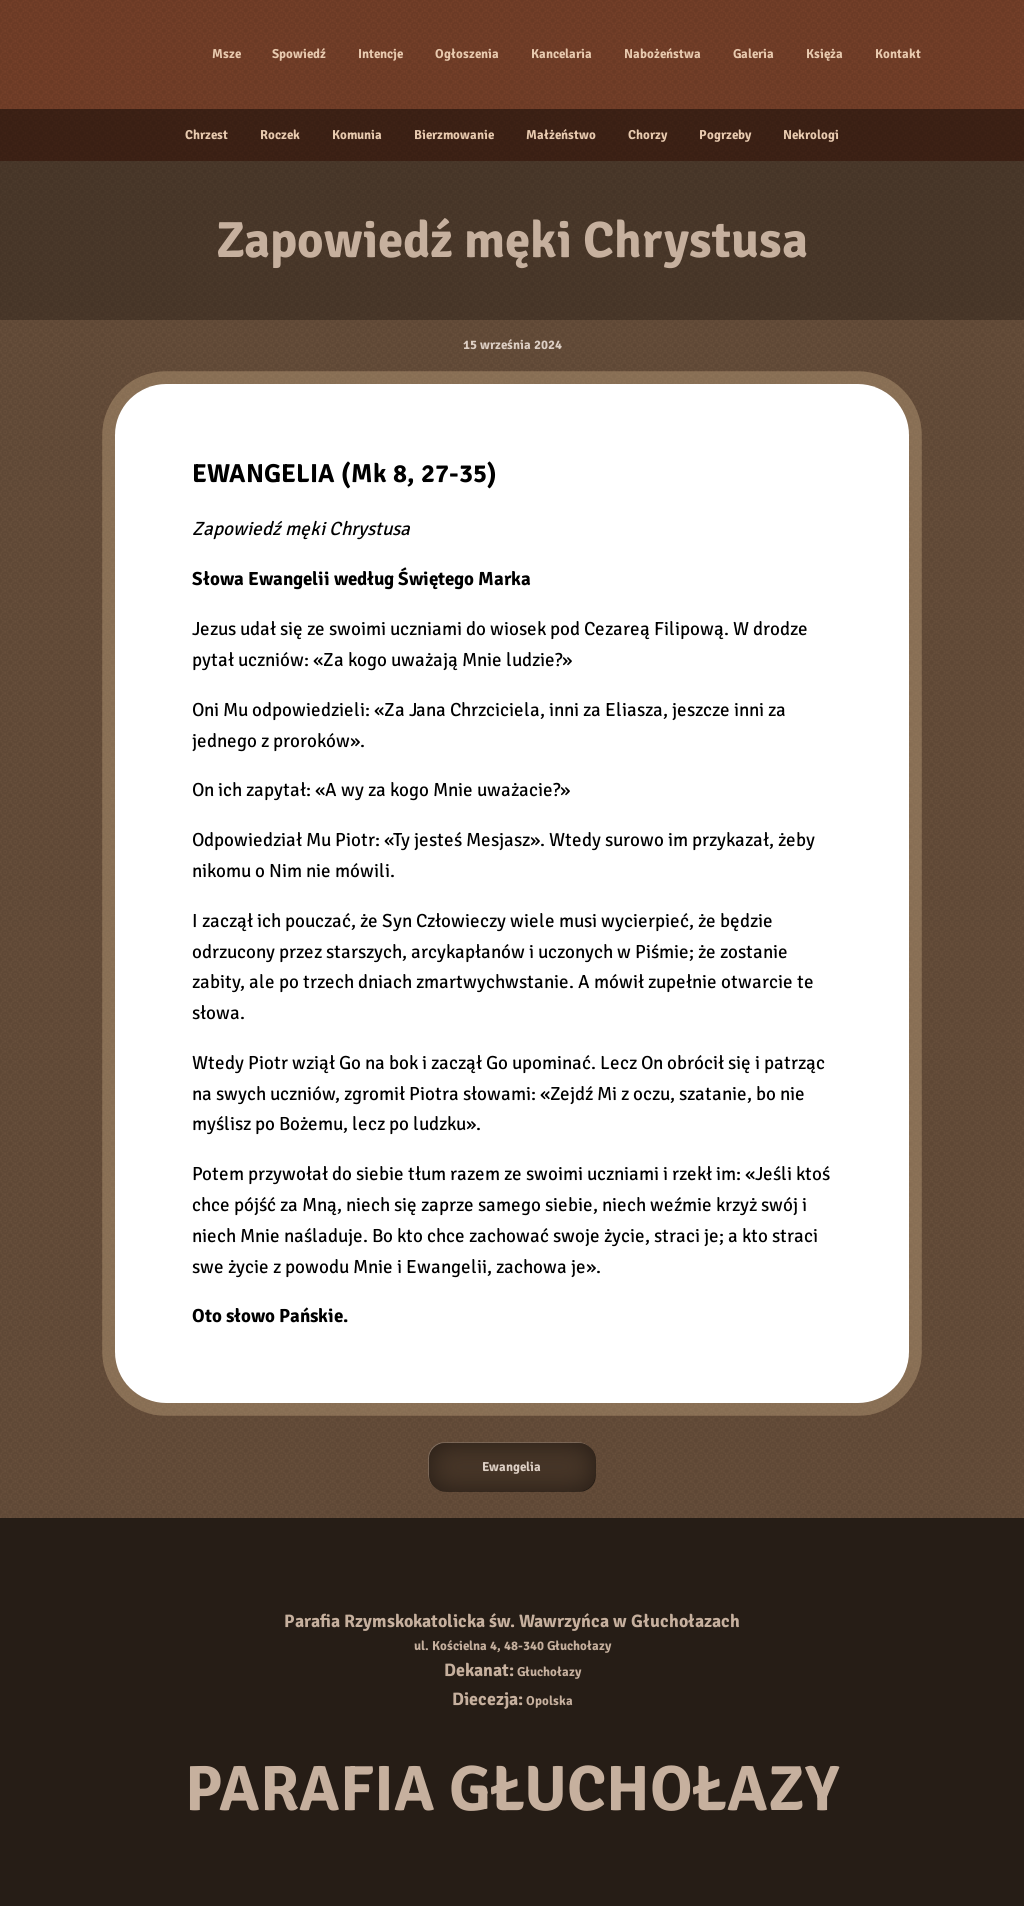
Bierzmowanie (454, 135)
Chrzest (206, 135)
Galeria (753, 54)
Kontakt (898, 54)
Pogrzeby (725, 135)
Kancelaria (561, 54)
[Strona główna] (141, 54)
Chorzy (647, 135)
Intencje (380, 54)
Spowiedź (299, 54)
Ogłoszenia (467, 54)
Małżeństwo (561, 135)
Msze (226, 54)
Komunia (357, 135)
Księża (824, 54)
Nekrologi (811, 135)
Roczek (280, 135)
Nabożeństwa (662, 54)
